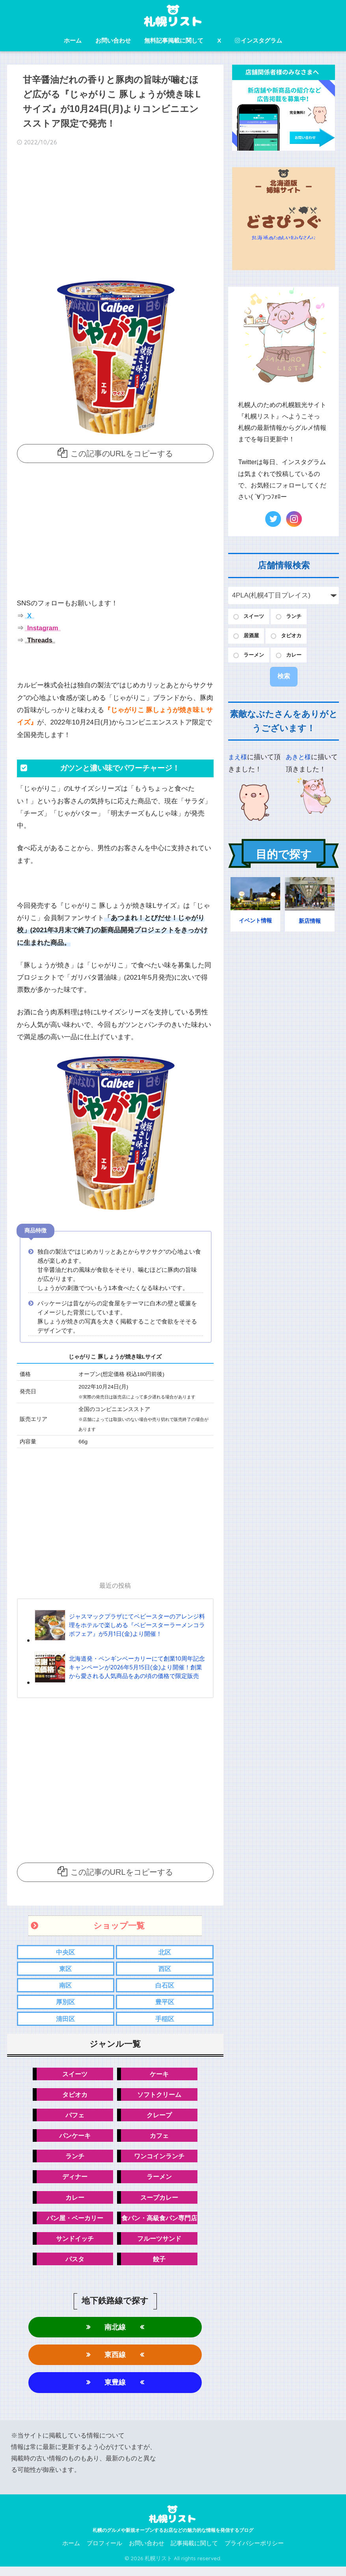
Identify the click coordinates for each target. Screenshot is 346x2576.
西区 (164, 1969)
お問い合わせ (113, 40)
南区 (65, 1986)
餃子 (161, 2266)
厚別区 (66, 2003)
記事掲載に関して (194, 2553)
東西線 (115, 2363)
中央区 (66, 1952)
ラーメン (161, 2182)
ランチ (73, 2160)
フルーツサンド (161, 2245)
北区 (164, 1952)
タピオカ (72, 2097)
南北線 (115, 2334)
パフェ (73, 2118)
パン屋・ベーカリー (73, 2223)
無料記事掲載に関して (173, 40)
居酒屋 (253, 637)
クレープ (161, 2118)
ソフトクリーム (161, 2097)
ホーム (73, 40)
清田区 (66, 2020)
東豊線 (115, 2391)
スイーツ (72, 2076)
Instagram (43, 628)
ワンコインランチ (161, 2160)
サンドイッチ (72, 2245)
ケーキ (162, 2076)
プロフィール (104, 2553)
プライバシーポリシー (254, 2553)
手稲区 (164, 2020)
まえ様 (238, 760)
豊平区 (164, 2003)
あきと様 (299, 760)
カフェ (162, 2139)
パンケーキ (72, 2139)
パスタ (73, 2266)
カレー (73, 2202)
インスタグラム (258, 40)
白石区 (164, 1986)
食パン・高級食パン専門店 (161, 2223)
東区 (65, 1969)
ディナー (72, 2182)
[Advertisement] (115, 214)
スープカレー (161, 2202)
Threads (40, 640)
